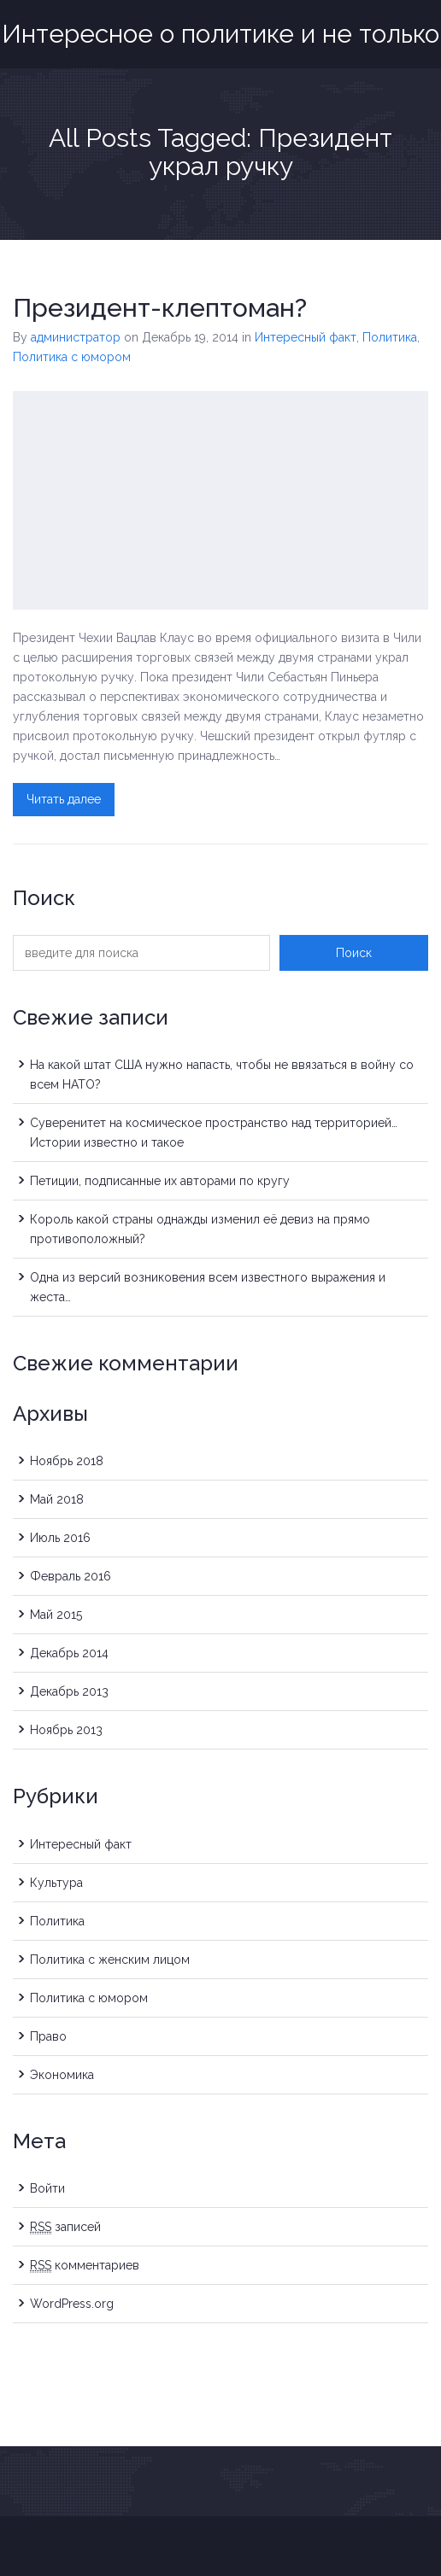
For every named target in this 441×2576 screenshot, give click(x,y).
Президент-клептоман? (160, 308)
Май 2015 (56, 1614)
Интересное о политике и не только (220, 34)
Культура (56, 1883)
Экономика (62, 2075)
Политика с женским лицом (110, 1959)
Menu (418, 19)
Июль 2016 (60, 1538)
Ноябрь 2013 (66, 1730)
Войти (47, 2188)
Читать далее (63, 799)
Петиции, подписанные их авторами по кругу (160, 1181)
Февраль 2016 (70, 1576)
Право (48, 2036)
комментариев (84, 2265)
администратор (76, 337)
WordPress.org (72, 2303)
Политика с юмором (72, 357)
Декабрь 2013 (69, 1691)
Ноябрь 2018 (66, 1461)
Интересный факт (305, 337)
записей (65, 2227)
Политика (389, 337)
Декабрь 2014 (69, 1653)
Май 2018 (57, 1499)
